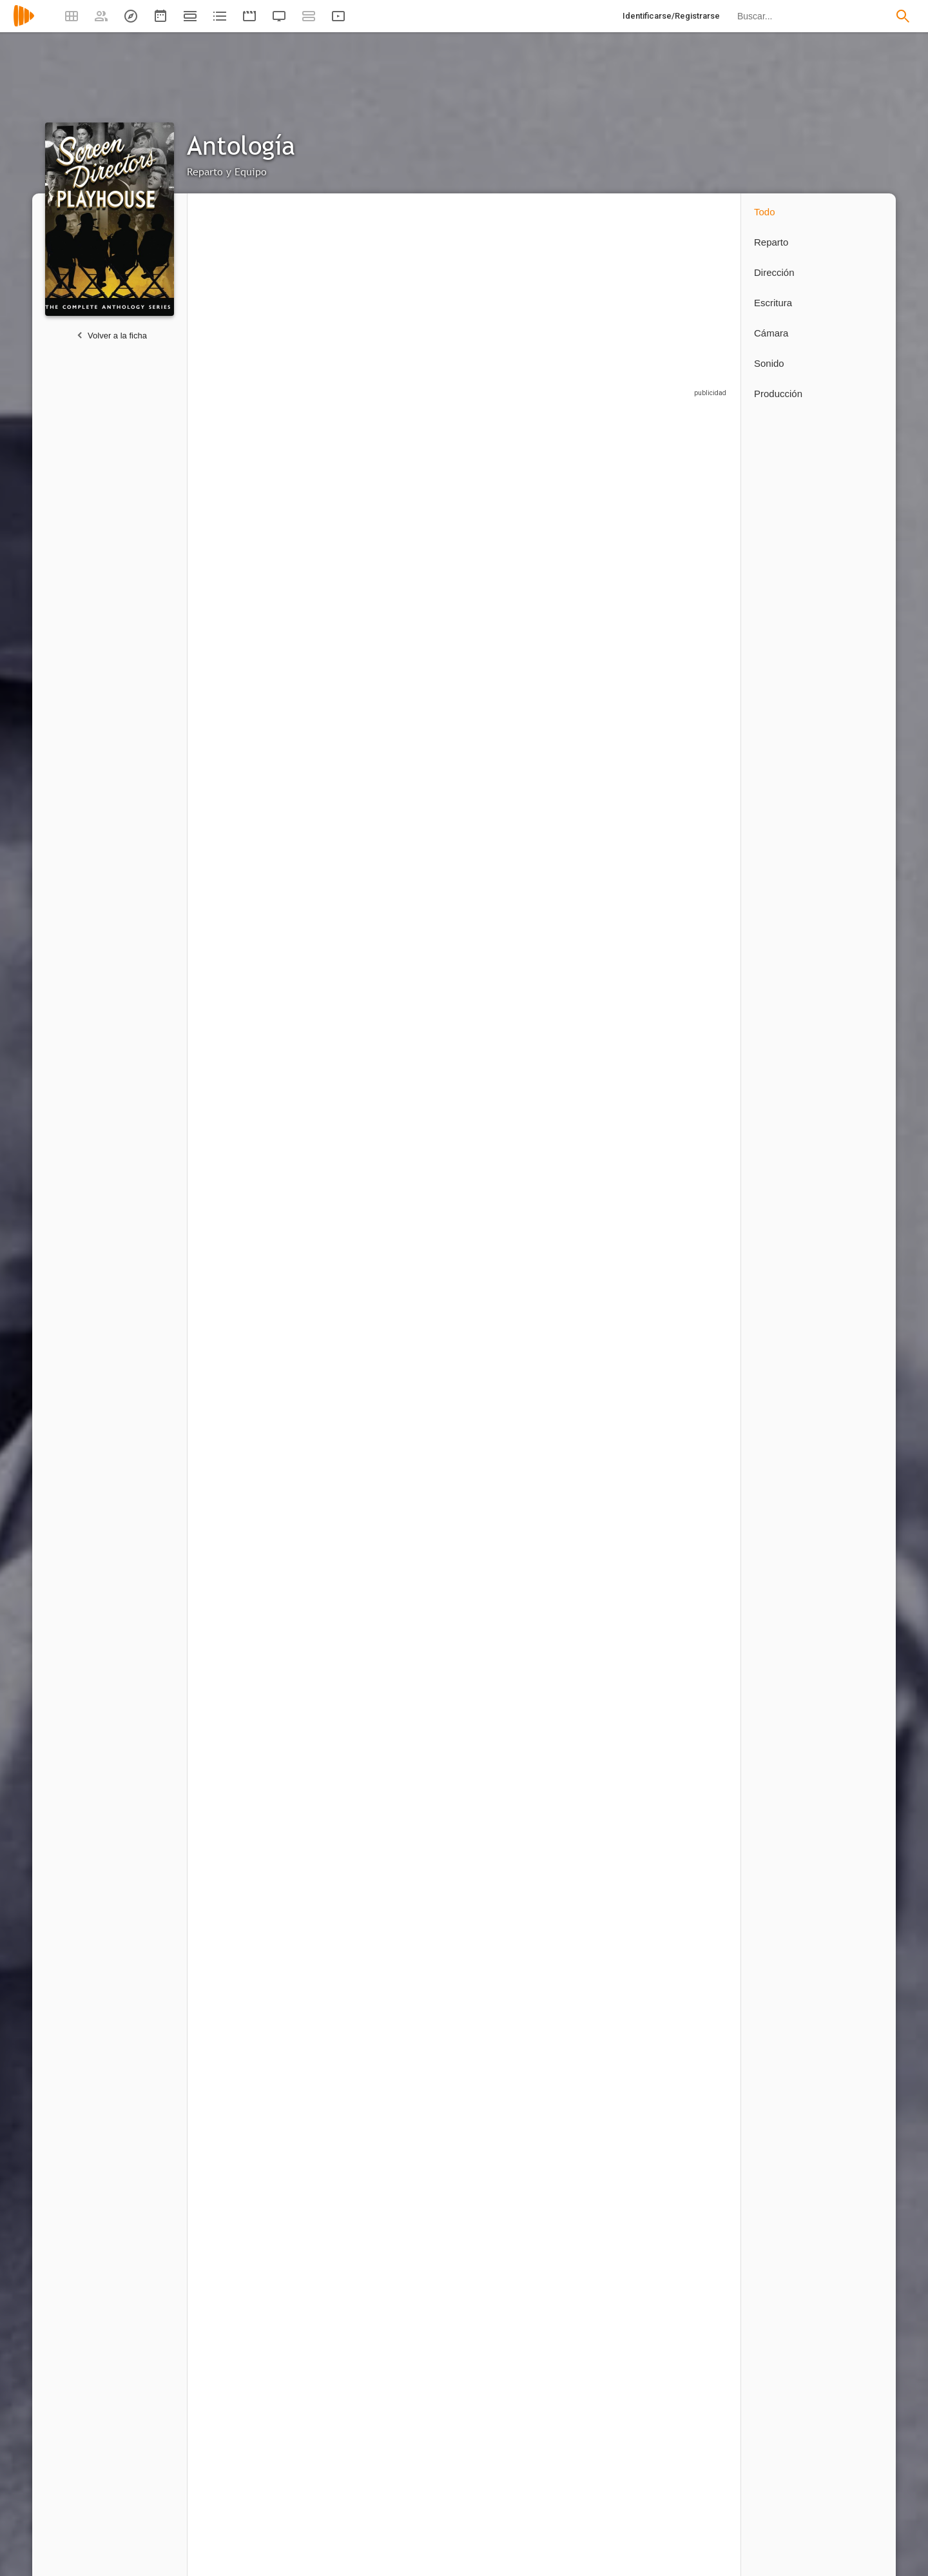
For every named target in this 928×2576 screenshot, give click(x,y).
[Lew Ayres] (606, 1347)
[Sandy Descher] (336, 1347)
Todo (764, 211)
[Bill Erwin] (606, 526)
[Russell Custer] (245, 1183)
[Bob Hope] (245, 2347)
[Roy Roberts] (690, 690)
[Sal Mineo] (426, 526)
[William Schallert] (690, 854)
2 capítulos (670, 756)
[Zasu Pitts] (690, 1676)
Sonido (769, 363)
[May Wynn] (426, 1676)
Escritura (773, 302)
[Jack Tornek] (606, 1183)
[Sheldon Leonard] (516, 1844)
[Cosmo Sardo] (516, 1183)
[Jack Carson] (606, 1512)
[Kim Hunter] (516, 1347)
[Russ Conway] (426, 2182)
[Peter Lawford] (336, 1512)
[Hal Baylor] (516, 1676)
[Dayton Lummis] (426, 2347)
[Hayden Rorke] (606, 854)
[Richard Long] (606, 1019)
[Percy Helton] (516, 2347)
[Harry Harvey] (245, 2014)
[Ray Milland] (606, 1676)
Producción (778, 393)
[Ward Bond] (336, 2014)
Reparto (771, 242)
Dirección (774, 272)
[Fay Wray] (336, 1019)
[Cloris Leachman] (336, 1844)
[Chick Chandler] (426, 854)
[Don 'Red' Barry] (336, 2347)
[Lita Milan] (245, 854)
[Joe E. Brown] (336, 2182)
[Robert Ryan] (516, 1512)
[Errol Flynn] (245, 1019)
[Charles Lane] (516, 2182)
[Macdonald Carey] (245, 690)
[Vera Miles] (690, 1183)
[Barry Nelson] (336, 1676)
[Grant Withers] (606, 2182)
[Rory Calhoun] (336, 526)
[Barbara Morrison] (426, 690)
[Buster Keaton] (690, 1347)
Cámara (771, 332)
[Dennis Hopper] (426, 1019)
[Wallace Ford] (606, 1844)
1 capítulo (216, 592)
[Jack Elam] (690, 2014)
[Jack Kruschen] (516, 2014)
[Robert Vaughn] (690, 1019)
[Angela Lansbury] (245, 526)
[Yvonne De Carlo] (606, 2347)
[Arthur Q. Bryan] (516, 526)
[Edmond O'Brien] (426, 1347)
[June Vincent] (336, 854)
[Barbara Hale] (516, 1019)
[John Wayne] (606, 690)
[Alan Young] (245, 1676)
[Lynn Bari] (690, 1512)
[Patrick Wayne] (690, 2347)
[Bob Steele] (606, 2014)
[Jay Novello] (336, 690)
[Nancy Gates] (426, 1512)
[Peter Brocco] (245, 2182)
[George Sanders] (690, 526)
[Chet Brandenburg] (336, 1183)
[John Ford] (690, 2182)
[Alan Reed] (426, 2014)
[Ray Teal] (690, 1844)
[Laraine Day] (516, 690)
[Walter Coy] (245, 1347)
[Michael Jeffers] (426, 1183)
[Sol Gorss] (245, 1844)
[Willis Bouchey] (516, 854)
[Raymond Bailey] (245, 1512)
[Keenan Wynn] (426, 1844)
